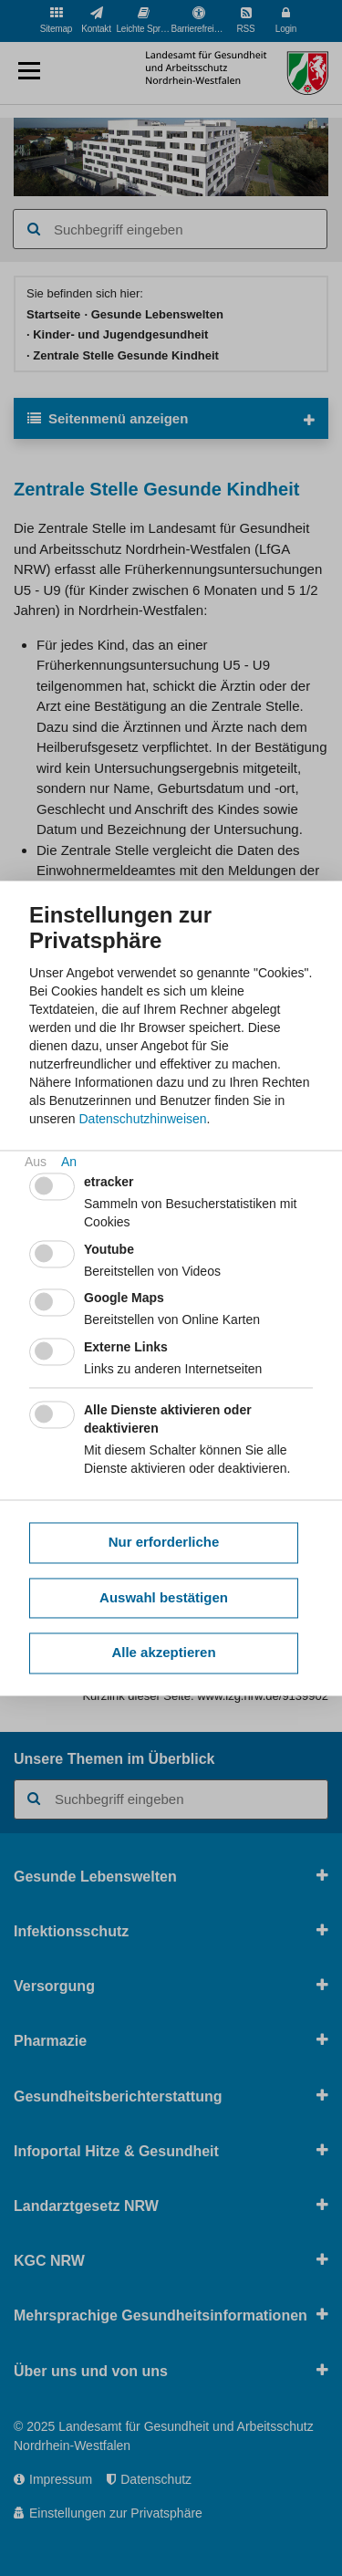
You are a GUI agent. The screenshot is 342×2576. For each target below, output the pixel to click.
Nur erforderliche (164, 1542)
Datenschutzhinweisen (142, 1118)
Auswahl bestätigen (163, 1597)
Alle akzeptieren (163, 1653)
